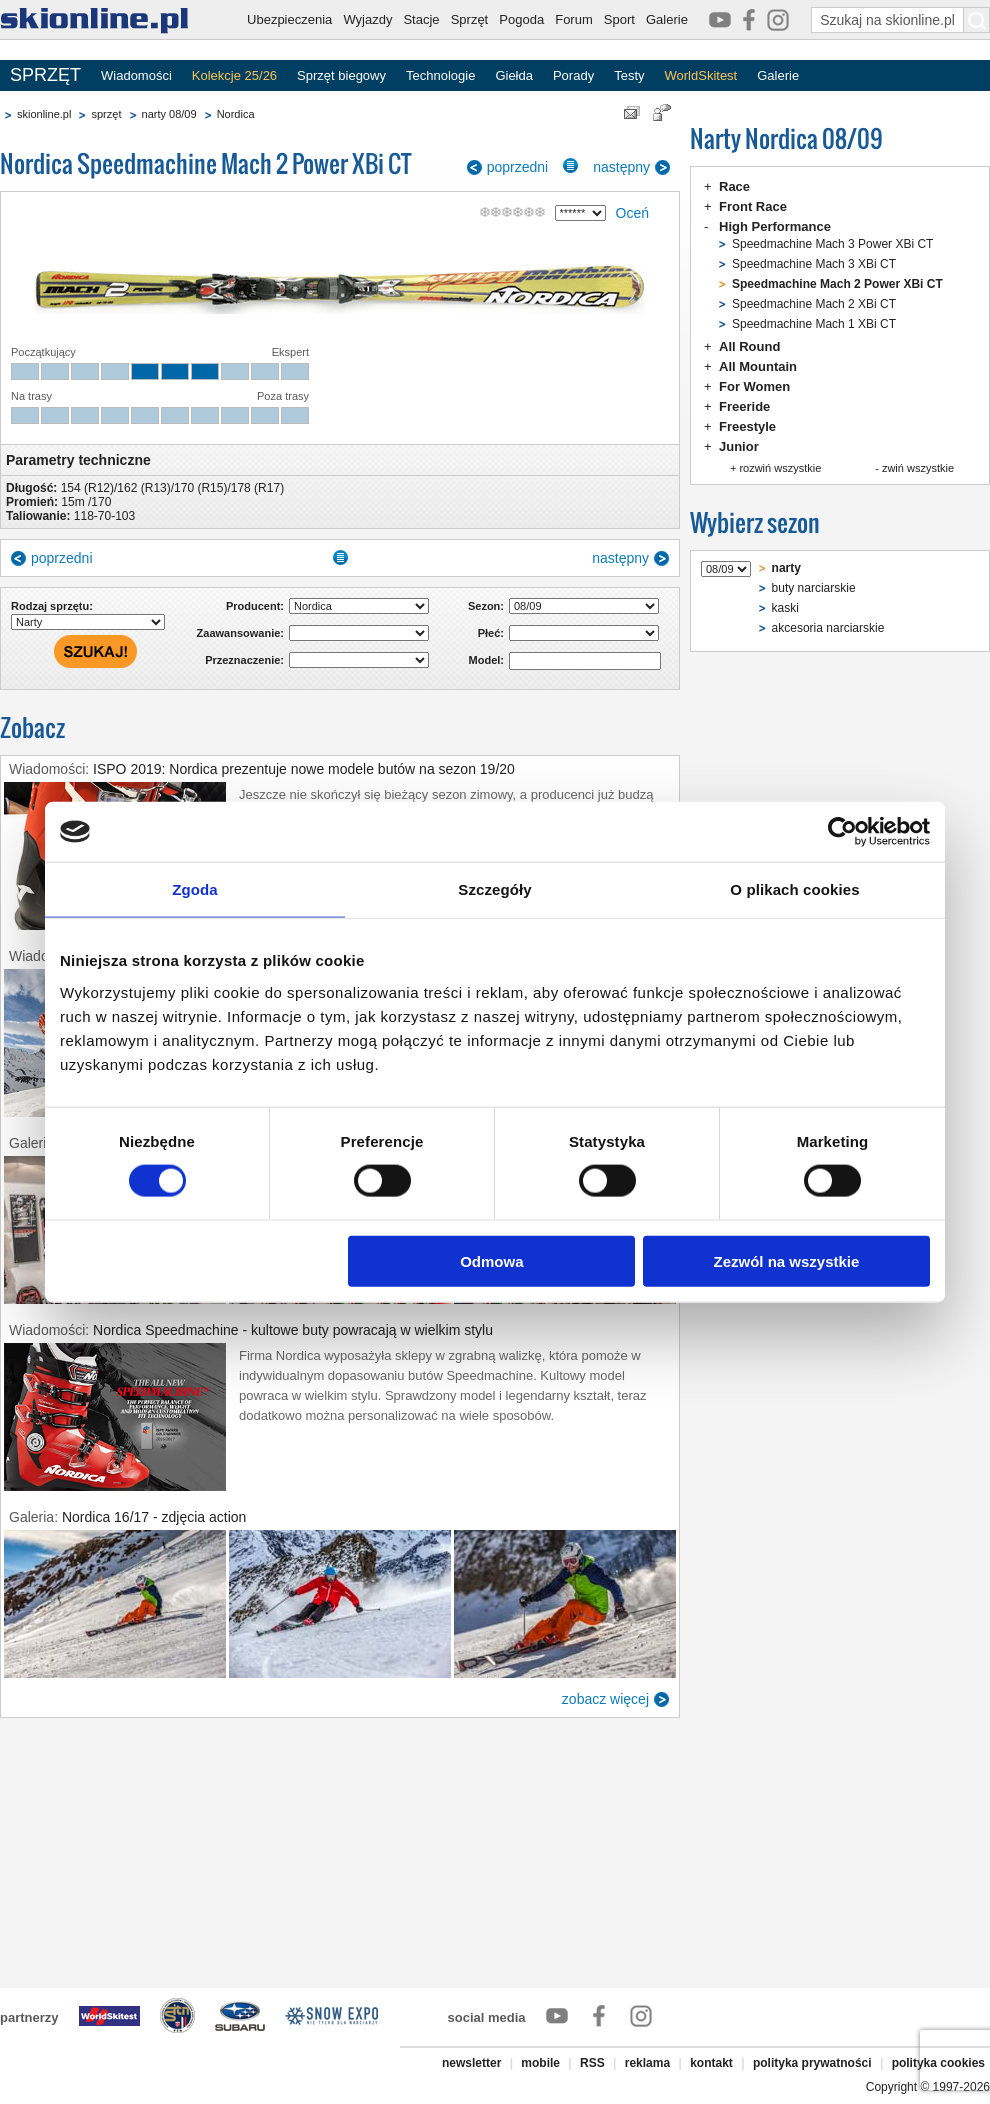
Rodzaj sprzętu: (52, 606)
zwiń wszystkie (918, 468)
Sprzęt (470, 19)
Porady (573, 75)
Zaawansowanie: (240, 633)
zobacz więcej (605, 1699)
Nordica (236, 114)
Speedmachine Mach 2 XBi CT (814, 304)
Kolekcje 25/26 (234, 75)
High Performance (775, 226)
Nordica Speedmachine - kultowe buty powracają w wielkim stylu (293, 1330)
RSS (592, 2063)
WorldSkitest (701, 75)
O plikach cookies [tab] (794, 889)
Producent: (255, 606)
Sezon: (486, 606)
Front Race (753, 206)
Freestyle (747, 426)
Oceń (632, 213)
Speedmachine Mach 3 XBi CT (814, 264)
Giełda (514, 75)
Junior (739, 446)
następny (621, 167)
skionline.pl (44, 114)
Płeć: (491, 633)
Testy (629, 75)
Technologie (440, 75)
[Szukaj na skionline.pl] (977, 20)
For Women (754, 386)
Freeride (744, 406)
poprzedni (518, 167)
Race (734, 186)
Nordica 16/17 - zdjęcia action (154, 1517)
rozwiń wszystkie (780, 468)
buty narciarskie (814, 588)
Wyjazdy (367, 19)
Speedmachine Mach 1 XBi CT (814, 324)
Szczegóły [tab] (494, 889)
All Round (749, 346)
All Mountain (758, 366)
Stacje (421, 19)
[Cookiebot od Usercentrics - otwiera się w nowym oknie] (842, 832)
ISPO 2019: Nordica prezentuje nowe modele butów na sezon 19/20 (304, 769)
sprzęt (106, 114)
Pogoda (521, 19)
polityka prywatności (812, 2063)
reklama (647, 2063)
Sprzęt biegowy (341, 75)
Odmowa (491, 1260)
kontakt (711, 2063)
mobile (540, 2063)
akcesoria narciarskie (828, 628)
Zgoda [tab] (195, 889)
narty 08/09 (169, 114)
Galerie (667, 19)
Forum (574, 19)
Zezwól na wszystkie (787, 1260)
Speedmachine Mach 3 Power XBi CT (832, 244)
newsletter (471, 2063)
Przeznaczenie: (244, 660)
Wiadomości (136, 75)
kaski (785, 608)
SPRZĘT (45, 75)
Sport (619, 19)
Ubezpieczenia (289, 19)
